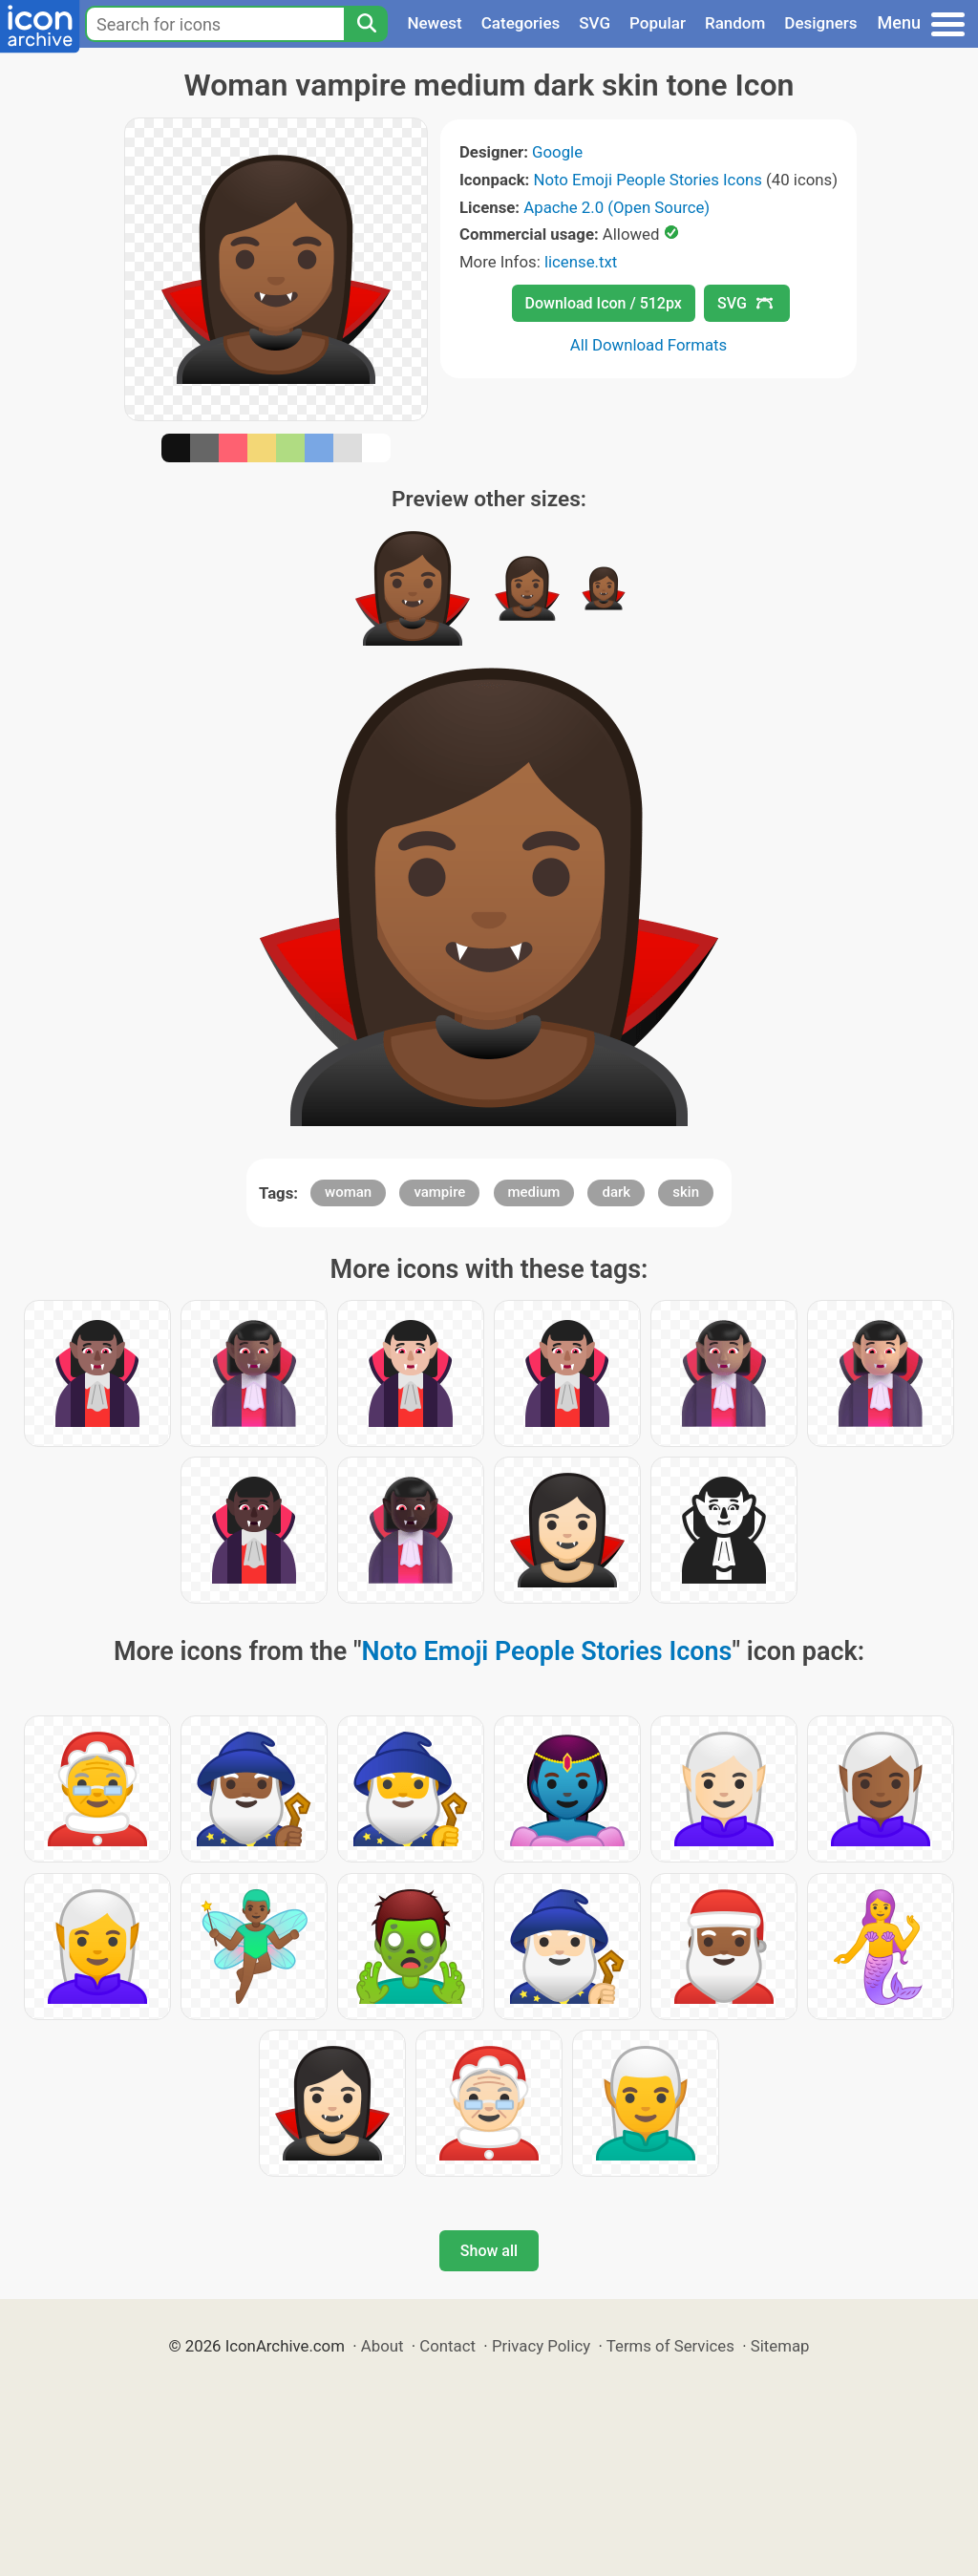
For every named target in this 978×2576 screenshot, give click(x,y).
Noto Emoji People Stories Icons (648, 179)
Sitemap (780, 2345)
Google (557, 151)
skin (685, 1192)
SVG (594, 22)
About (382, 2345)
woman (348, 1192)
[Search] (366, 24)
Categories (521, 22)
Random (735, 22)
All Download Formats (649, 344)
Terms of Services (670, 2345)
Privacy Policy (541, 2345)
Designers (820, 22)
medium (534, 1192)
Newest (434, 22)
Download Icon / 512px (603, 303)
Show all (489, 2251)
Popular (657, 22)
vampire (439, 1192)
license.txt (580, 261)
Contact (447, 2345)
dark (616, 1192)
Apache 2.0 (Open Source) (616, 207)
